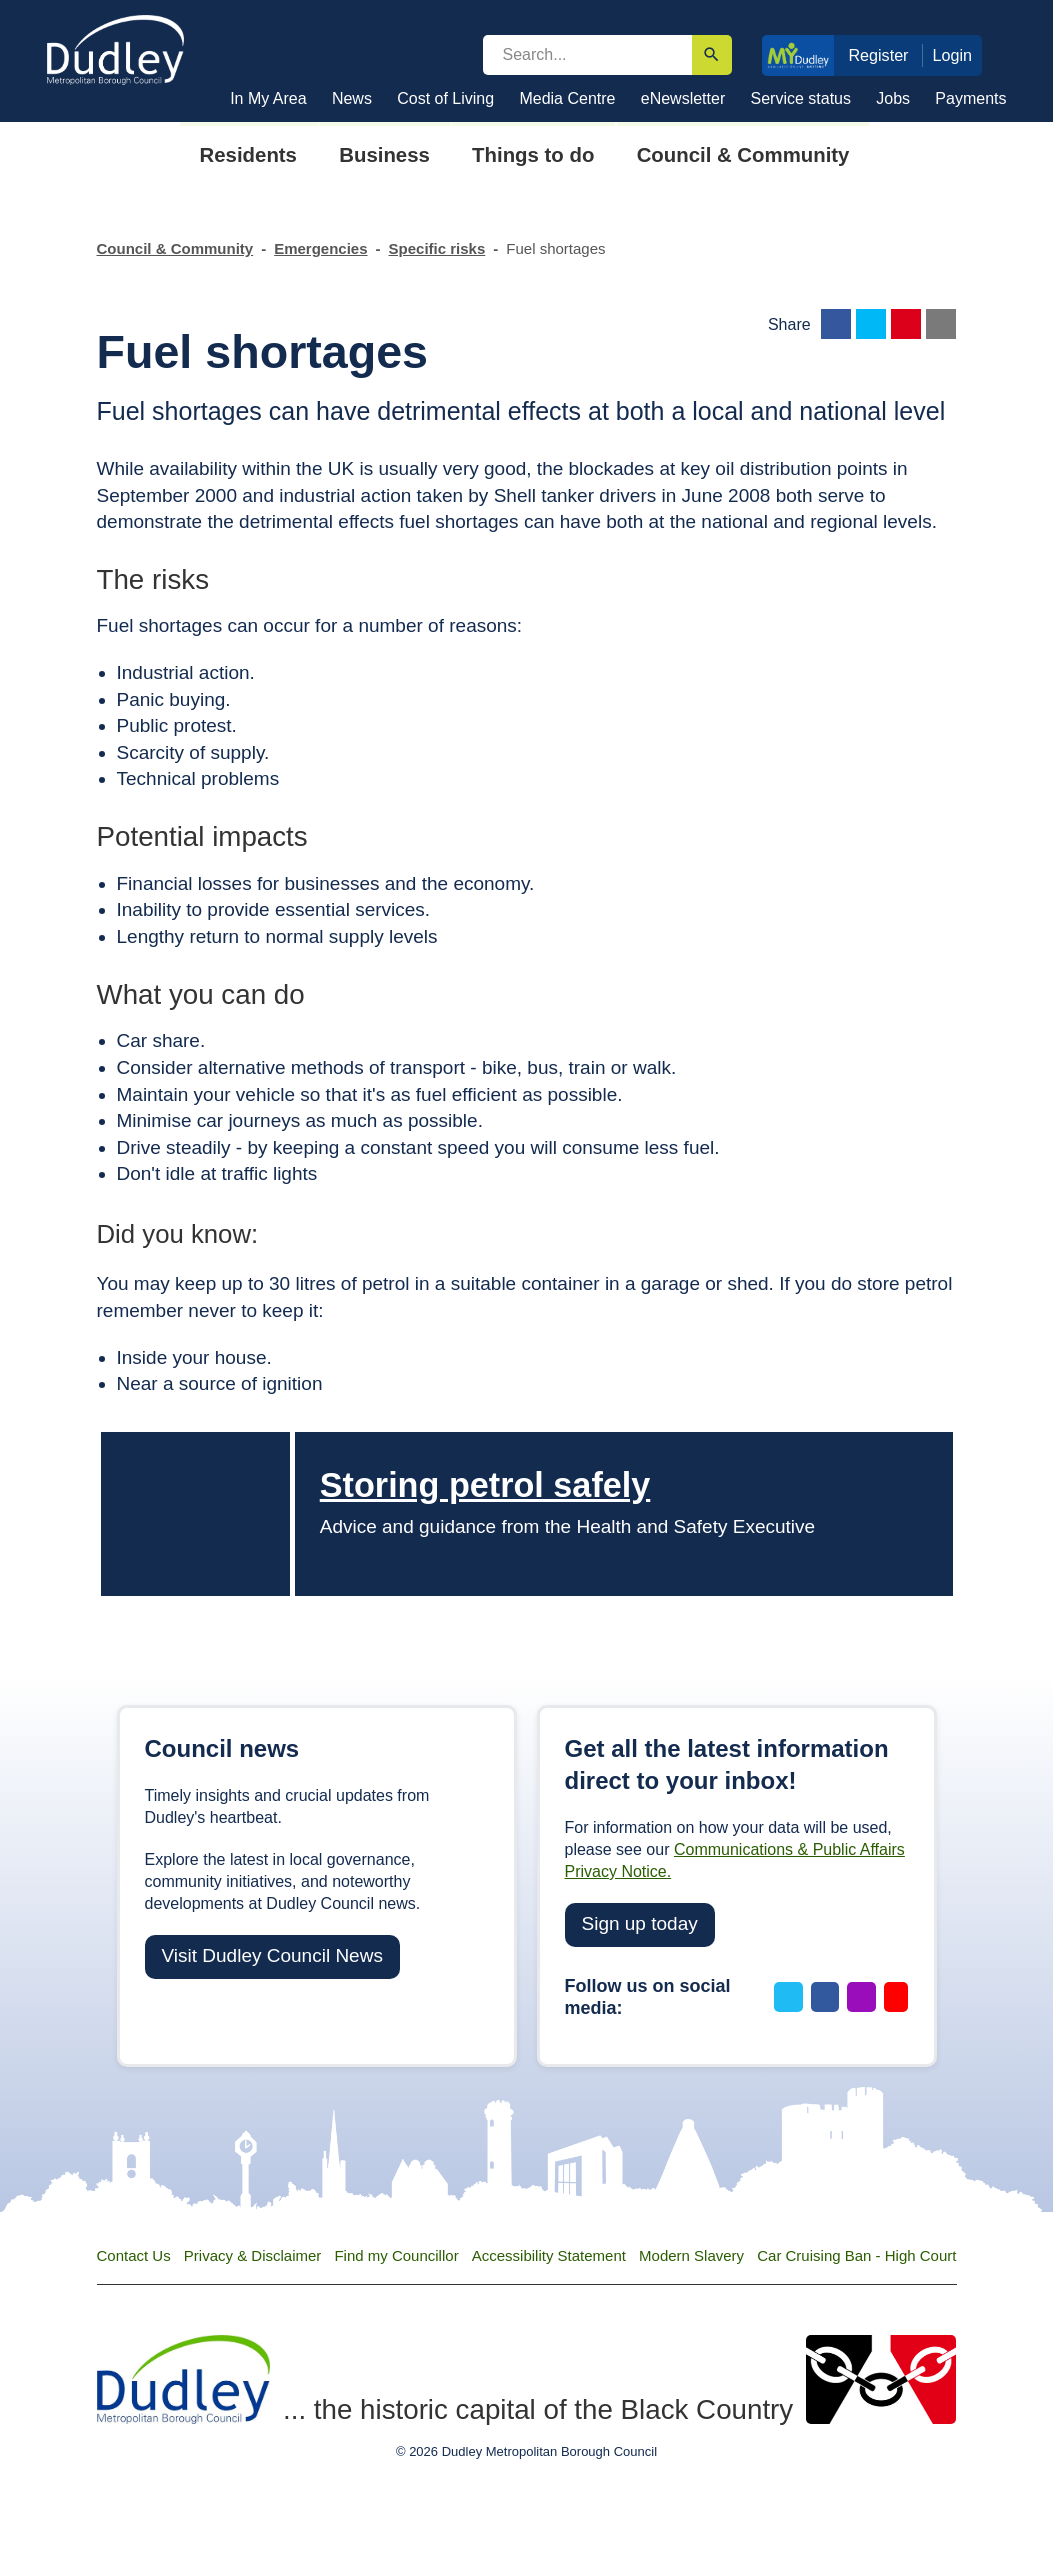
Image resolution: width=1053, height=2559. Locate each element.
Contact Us (134, 2255)
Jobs (893, 98)
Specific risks (437, 248)
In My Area (268, 98)
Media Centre (567, 98)
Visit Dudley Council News (272, 1955)
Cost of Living (445, 98)
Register (878, 55)
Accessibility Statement (549, 2255)
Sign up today (640, 1923)
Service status (801, 98)
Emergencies (320, 248)
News (352, 98)
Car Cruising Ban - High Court (856, 2255)
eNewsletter (683, 98)
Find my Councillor (396, 2255)
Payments (970, 98)
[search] (587, 55)
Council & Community (175, 248)
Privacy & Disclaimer (253, 2255)
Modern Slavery (691, 2255)
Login (953, 55)
